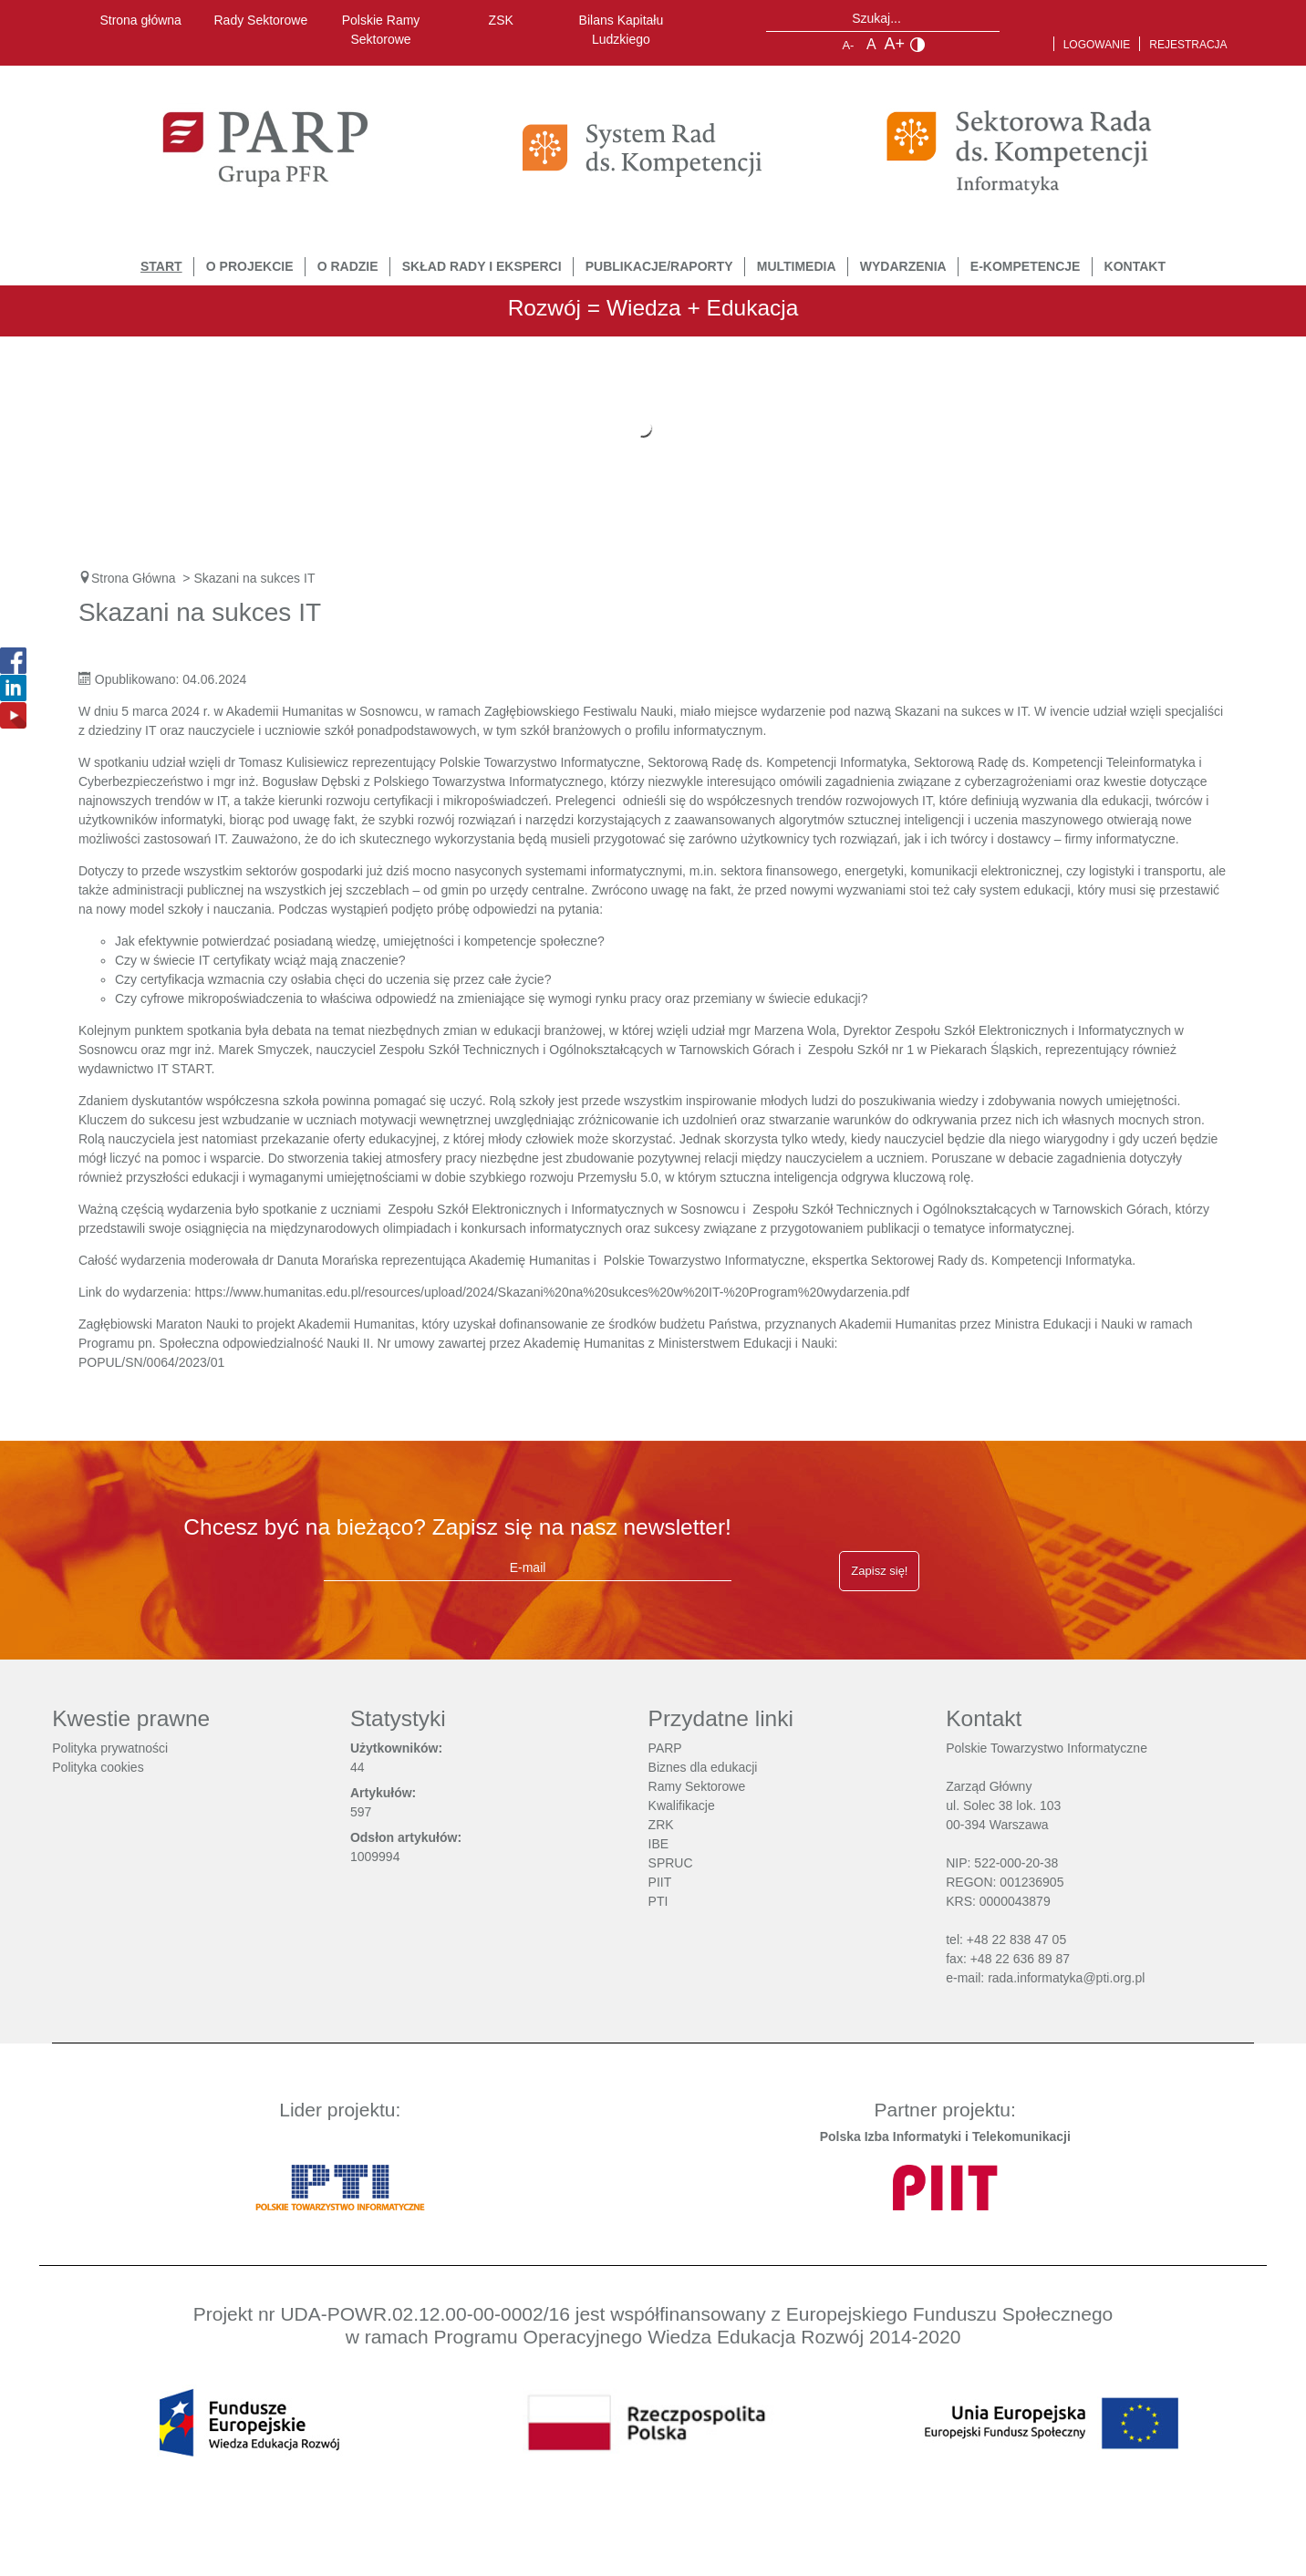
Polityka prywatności (110, 1748)
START (161, 266)
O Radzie (347, 266)
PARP (665, 1748)
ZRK (661, 1824)
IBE (658, 1843)
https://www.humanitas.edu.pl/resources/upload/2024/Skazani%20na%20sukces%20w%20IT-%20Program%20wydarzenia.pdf (552, 1292)
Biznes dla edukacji (703, 1767)
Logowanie (1097, 44)
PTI (658, 1901)
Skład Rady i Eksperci (482, 266)
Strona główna (140, 20)
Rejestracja (1188, 44)
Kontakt (1135, 266)
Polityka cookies (97, 1767)
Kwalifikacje (681, 1805)
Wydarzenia (903, 266)
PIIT (660, 1882)
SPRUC (670, 1863)
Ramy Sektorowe (697, 1786)
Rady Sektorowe (261, 20)
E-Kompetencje (1025, 266)
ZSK (501, 20)
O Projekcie (250, 266)
